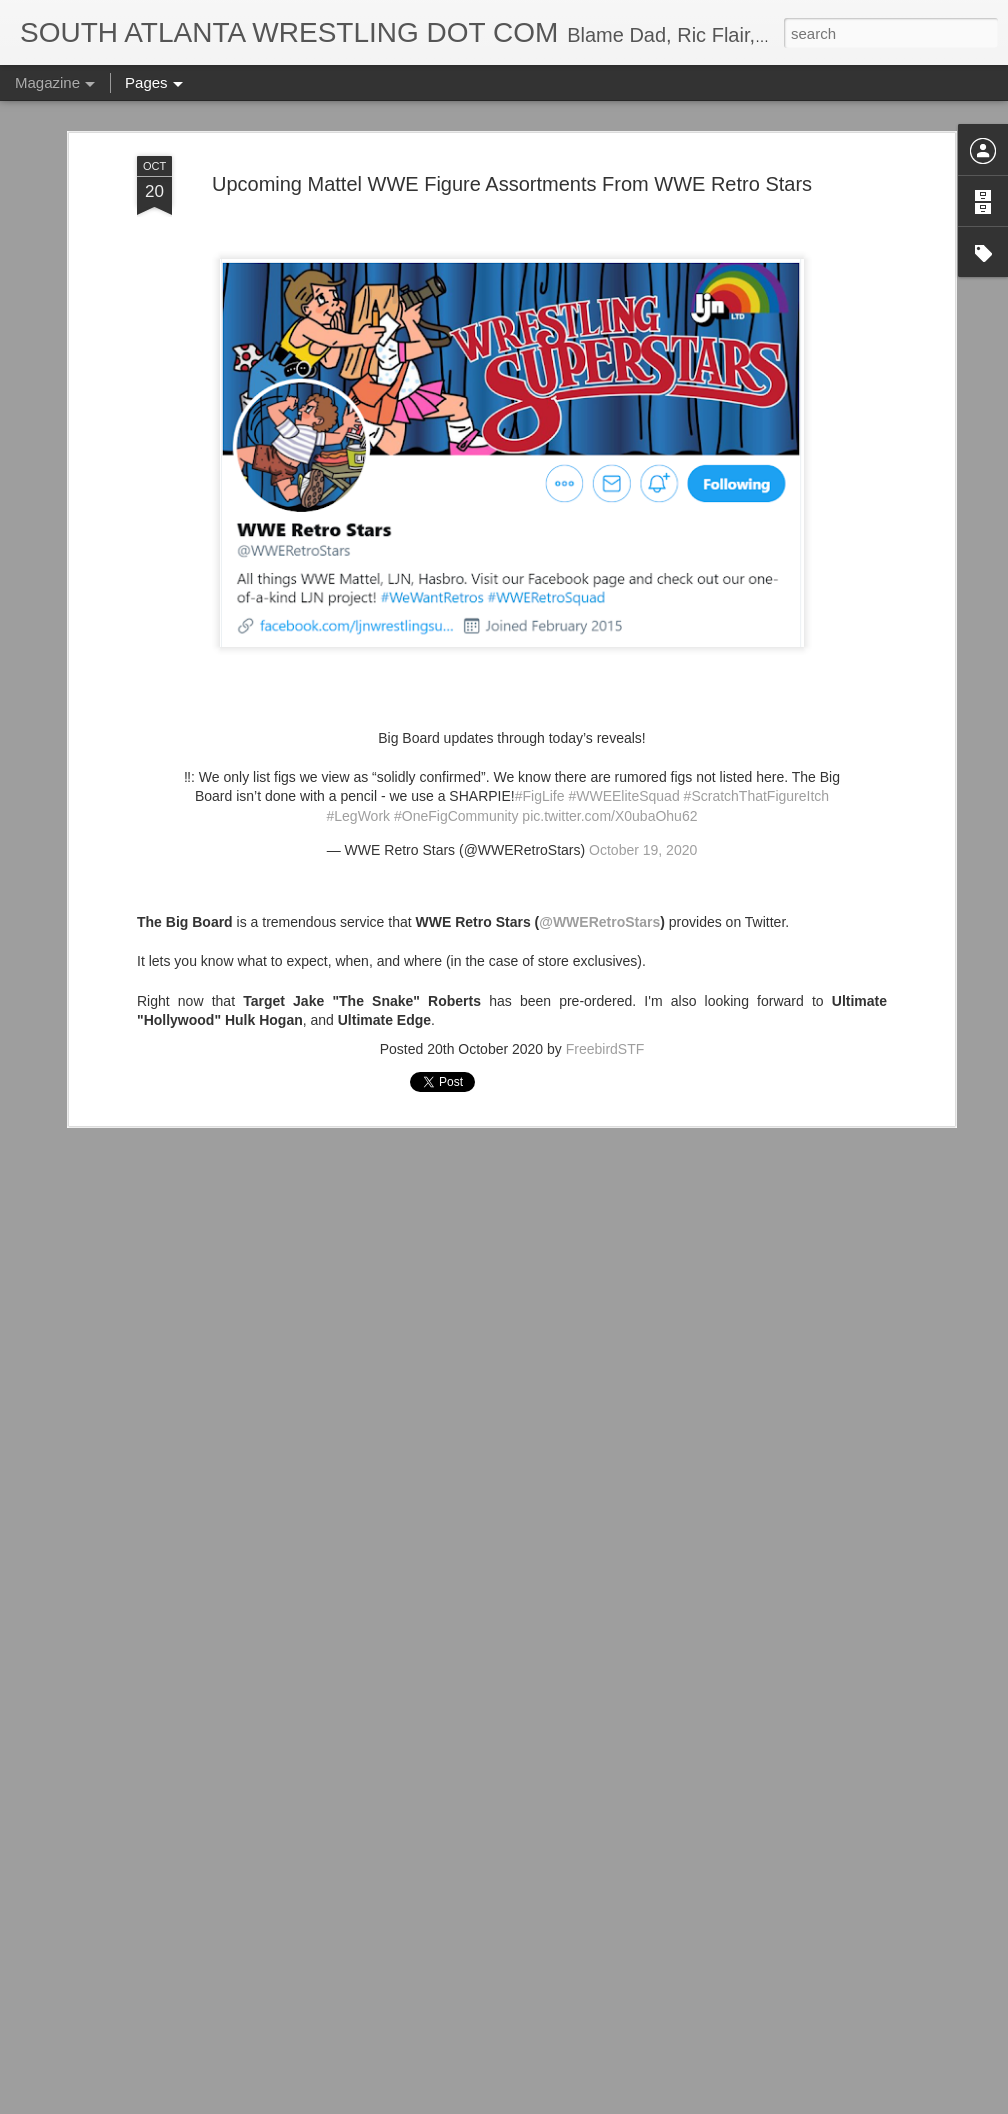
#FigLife (540, 714)
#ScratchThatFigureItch (757, 714)
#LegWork (359, 733)
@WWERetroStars (599, 840)
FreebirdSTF (605, 966)
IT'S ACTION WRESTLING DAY (423, 2091)
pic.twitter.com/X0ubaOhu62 (609, 733)
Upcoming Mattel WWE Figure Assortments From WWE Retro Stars (512, 101)
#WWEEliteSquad (623, 714)
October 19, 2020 (643, 767)
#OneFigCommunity (456, 733)
